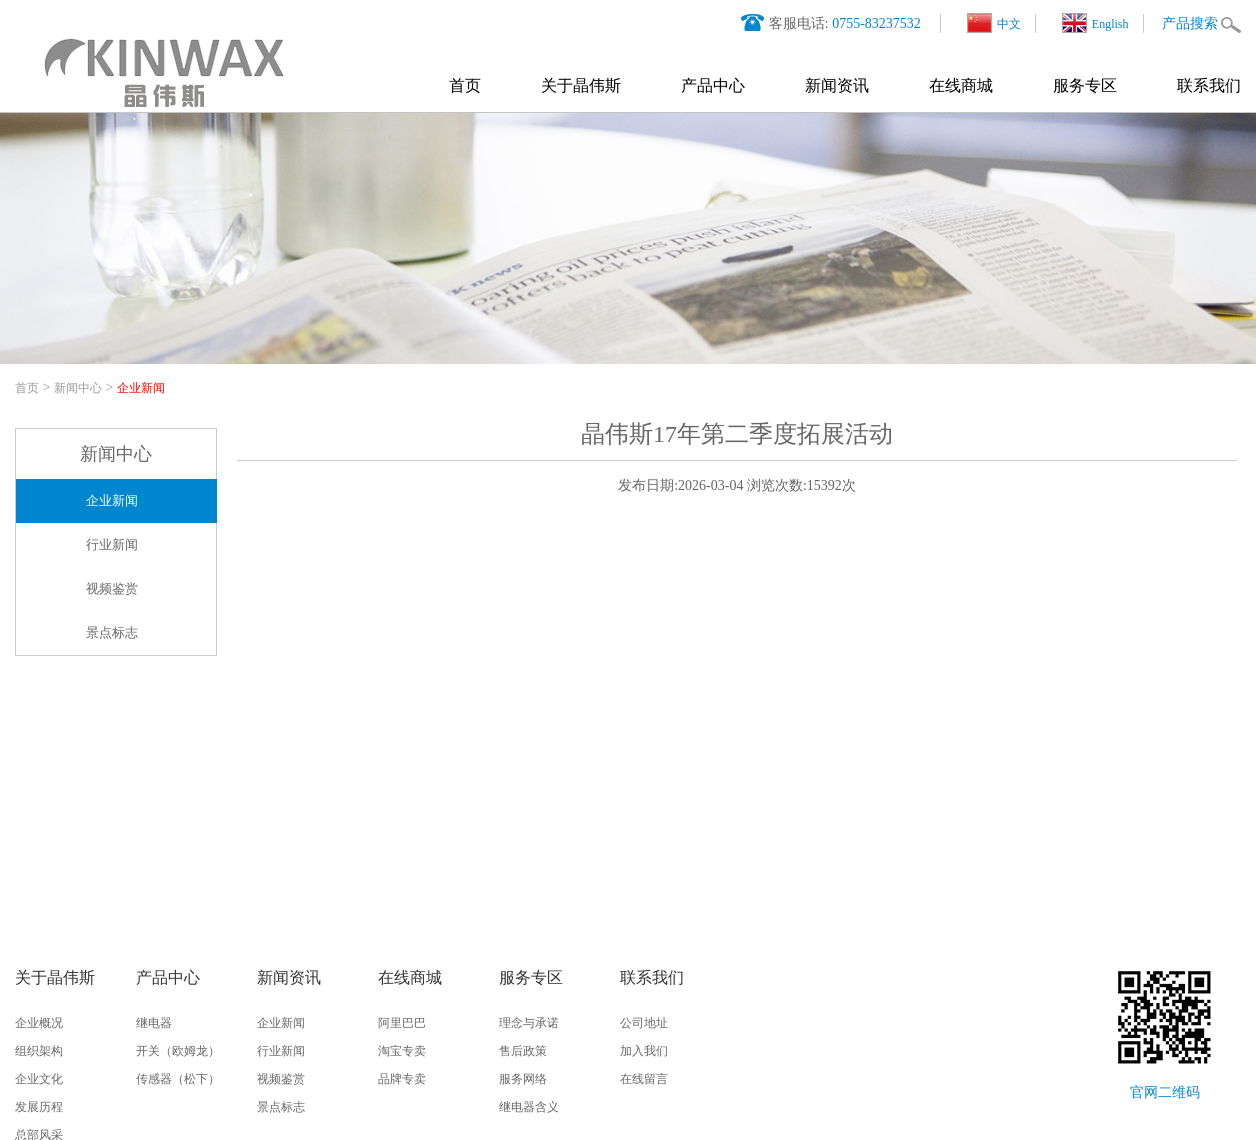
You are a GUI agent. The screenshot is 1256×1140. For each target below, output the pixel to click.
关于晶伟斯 (581, 85)
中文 (994, 23)
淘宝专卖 (402, 1051)
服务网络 (523, 1079)
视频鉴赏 (112, 588)
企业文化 (39, 1079)
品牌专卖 (402, 1079)
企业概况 (39, 1023)
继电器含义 (529, 1107)
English (1095, 23)
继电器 (154, 1023)
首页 (465, 85)
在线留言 (644, 1079)
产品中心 (713, 85)
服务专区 (1085, 85)
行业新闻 (112, 544)
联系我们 (1209, 85)
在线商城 (961, 85)
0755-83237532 (876, 23)
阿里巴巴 (402, 1023)
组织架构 (39, 1051)
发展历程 (39, 1107)
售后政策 (523, 1051)
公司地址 (644, 1023)
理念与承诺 (529, 1023)
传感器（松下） (178, 1079)
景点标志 (112, 632)
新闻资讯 (837, 85)
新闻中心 (78, 388)
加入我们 (644, 1051)
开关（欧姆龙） (178, 1051)
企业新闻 (141, 388)
